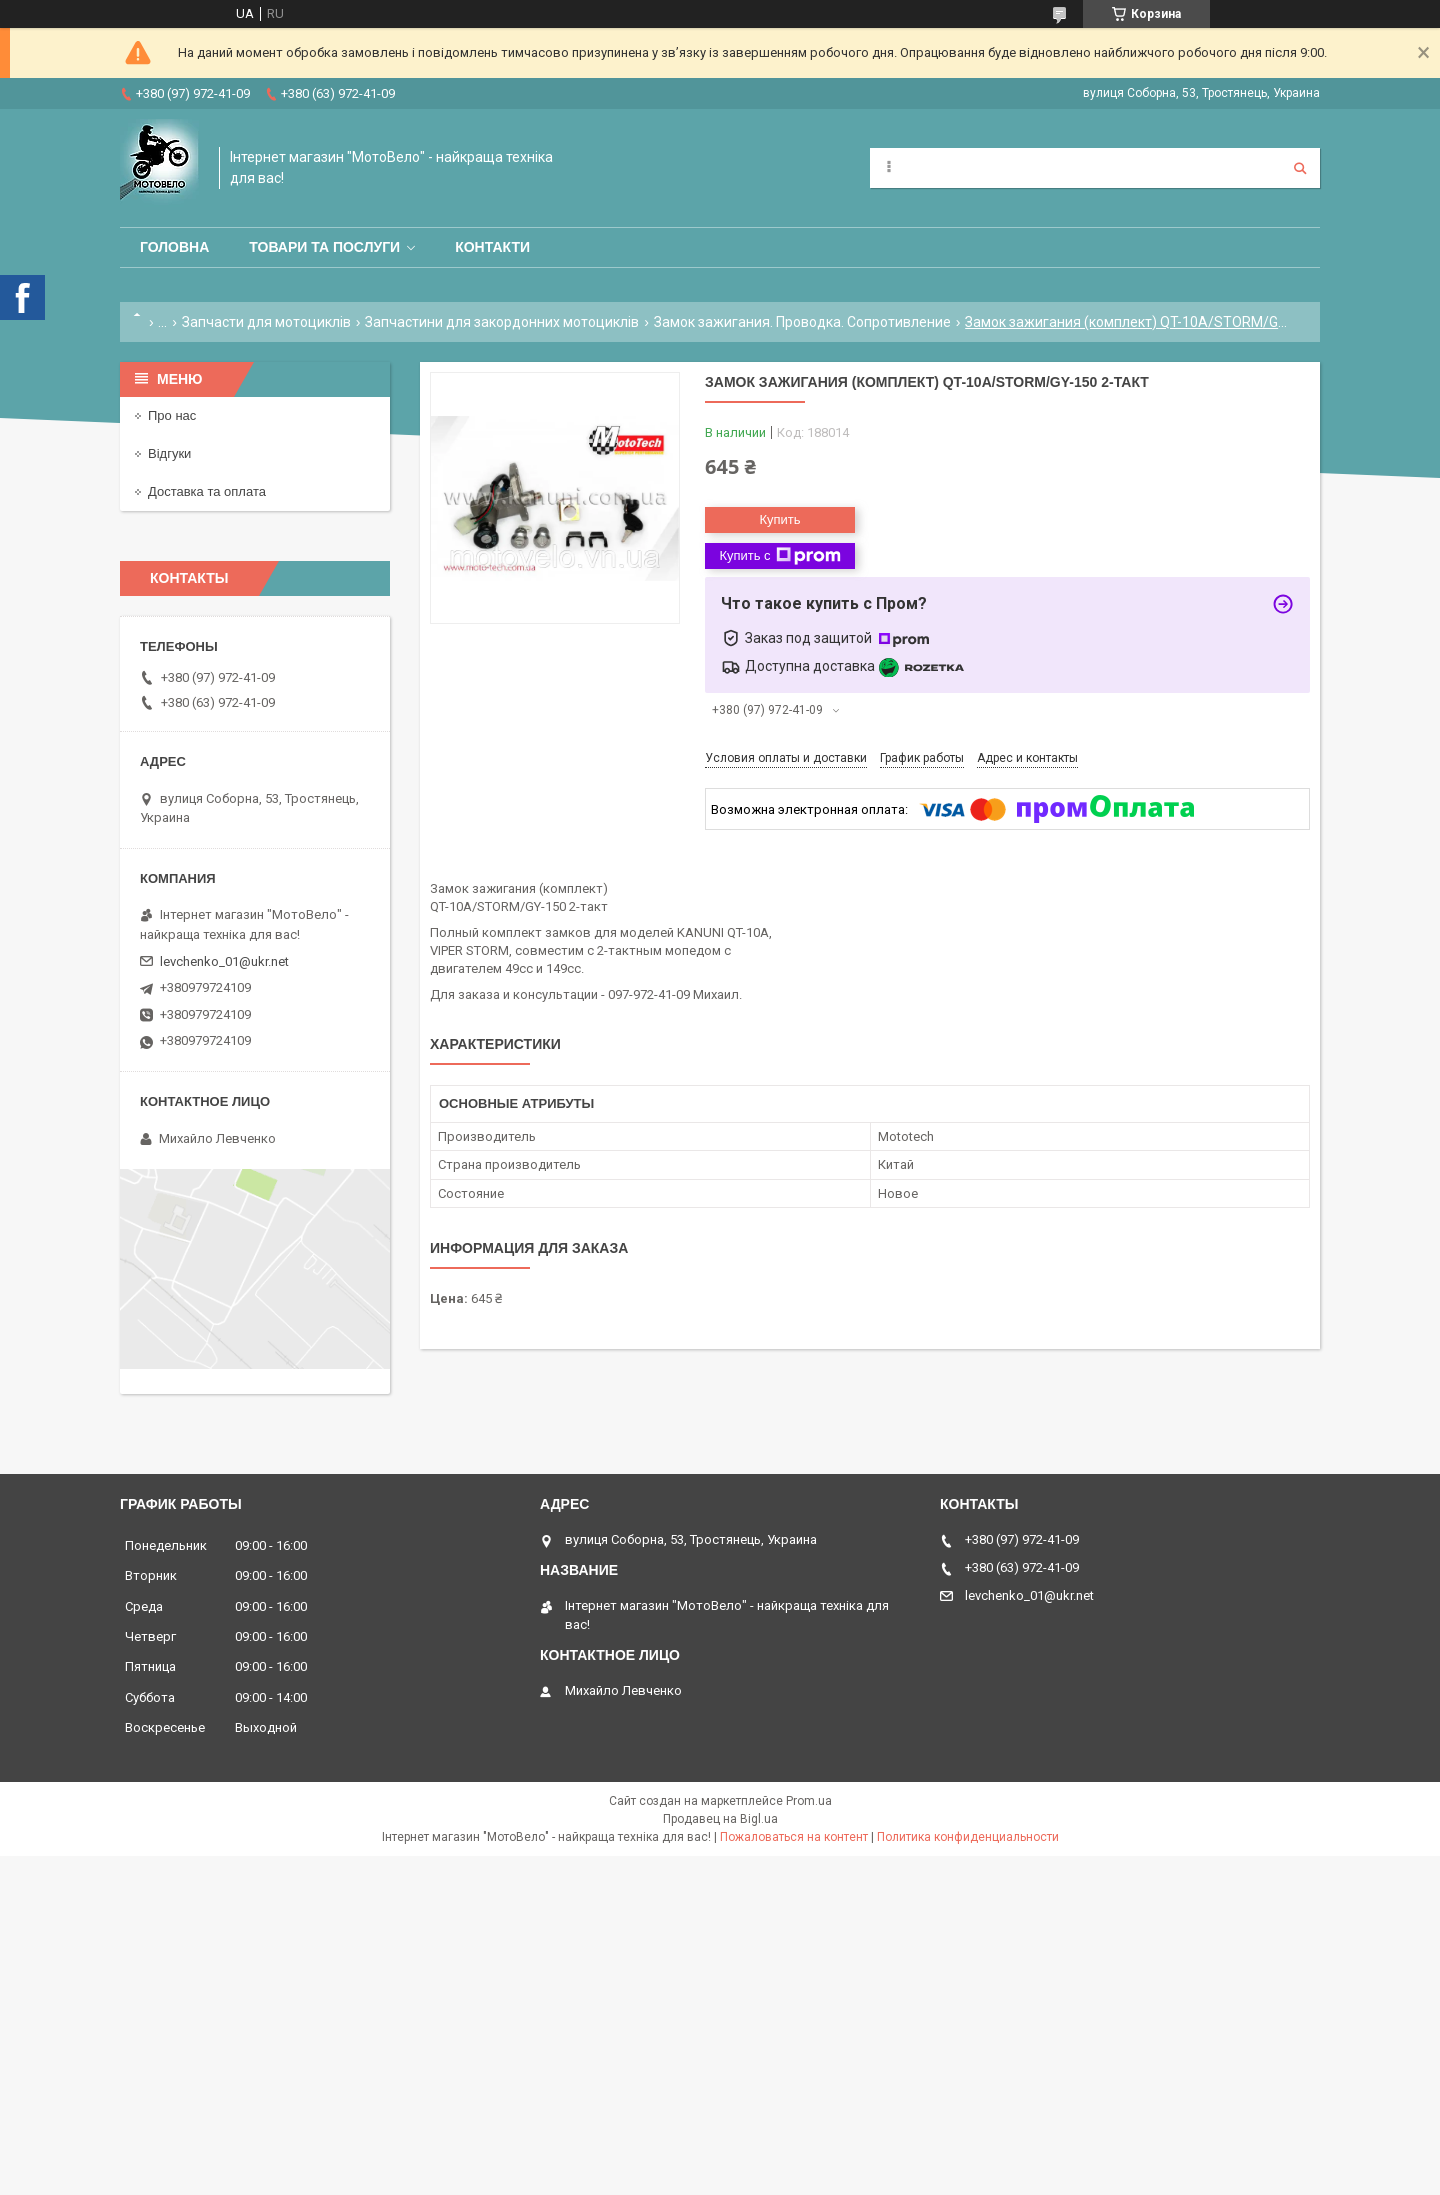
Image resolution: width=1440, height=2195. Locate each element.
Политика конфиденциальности (968, 1837)
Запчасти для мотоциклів (266, 322)
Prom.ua (809, 1801)
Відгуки (169, 453)
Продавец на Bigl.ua (720, 1819)
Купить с (779, 556)
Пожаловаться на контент (794, 1837)
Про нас (172, 415)
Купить (779, 519)
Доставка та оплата (207, 491)
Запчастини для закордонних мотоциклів (502, 322)
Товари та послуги (324, 247)
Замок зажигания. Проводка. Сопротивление (802, 322)
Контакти (492, 247)
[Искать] (1300, 168)
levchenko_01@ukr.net (224, 961)
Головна (174, 247)
